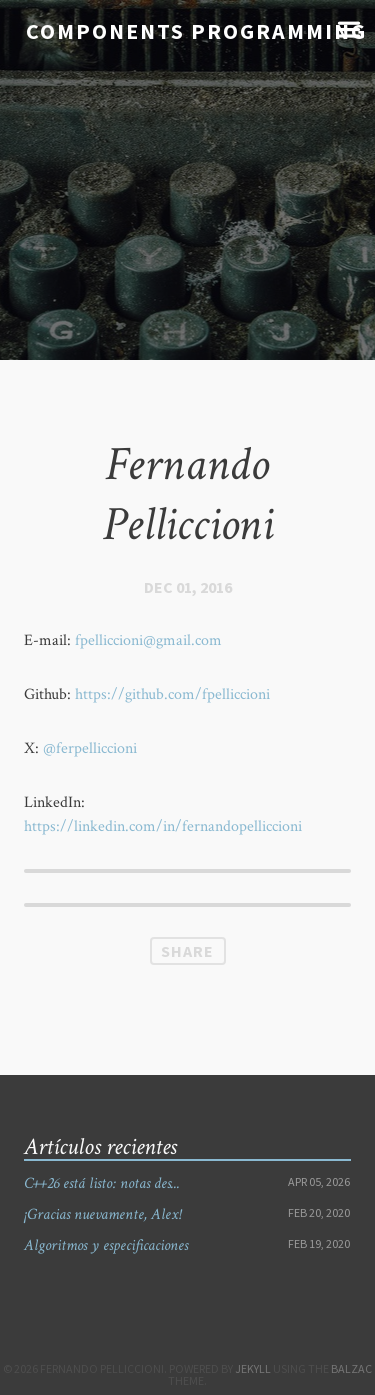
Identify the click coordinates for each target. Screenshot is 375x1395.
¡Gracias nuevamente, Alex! (102, 1214)
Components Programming (196, 31)
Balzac (351, 1368)
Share (187, 951)
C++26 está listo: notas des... (102, 1183)
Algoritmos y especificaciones (106, 1245)
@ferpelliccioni (90, 748)
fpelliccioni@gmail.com (148, 640)
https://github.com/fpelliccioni (172, 694)
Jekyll (253, 1368)
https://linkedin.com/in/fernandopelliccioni (163, 826)
